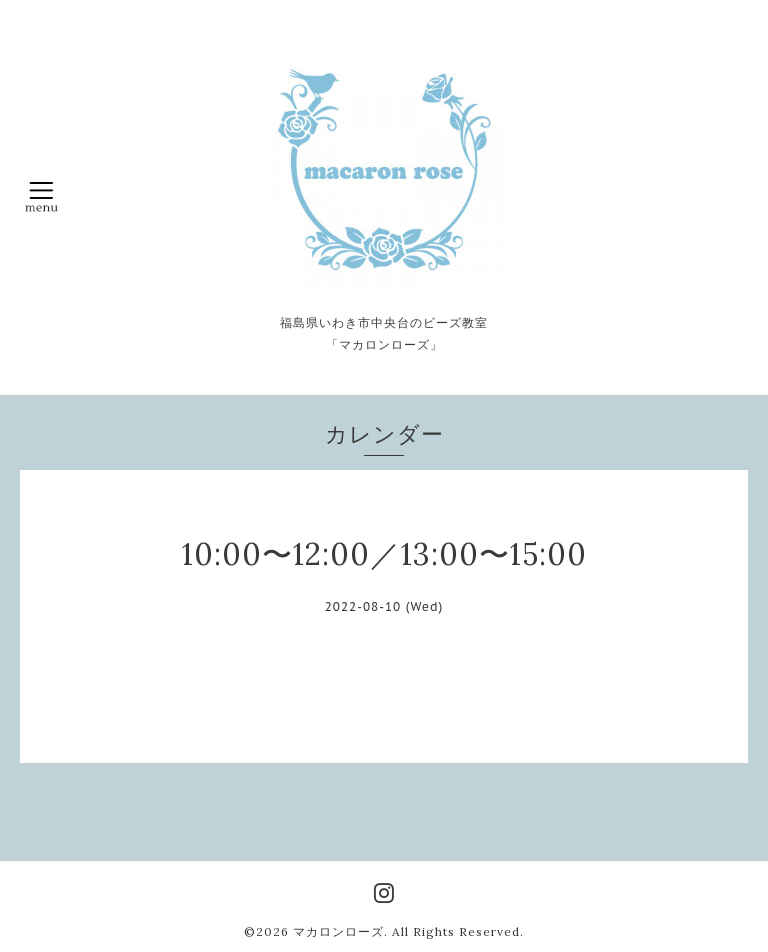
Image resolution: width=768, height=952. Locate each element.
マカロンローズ (338, 931)
